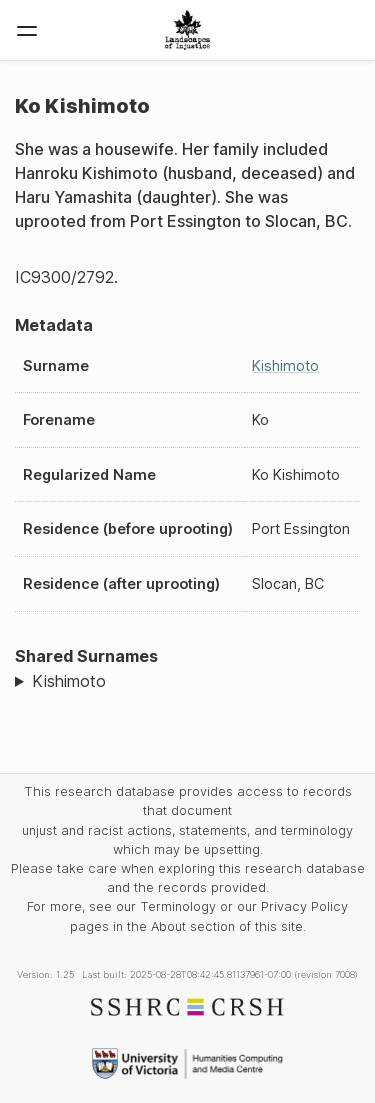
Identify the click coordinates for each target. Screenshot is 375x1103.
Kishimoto (285, 365)
